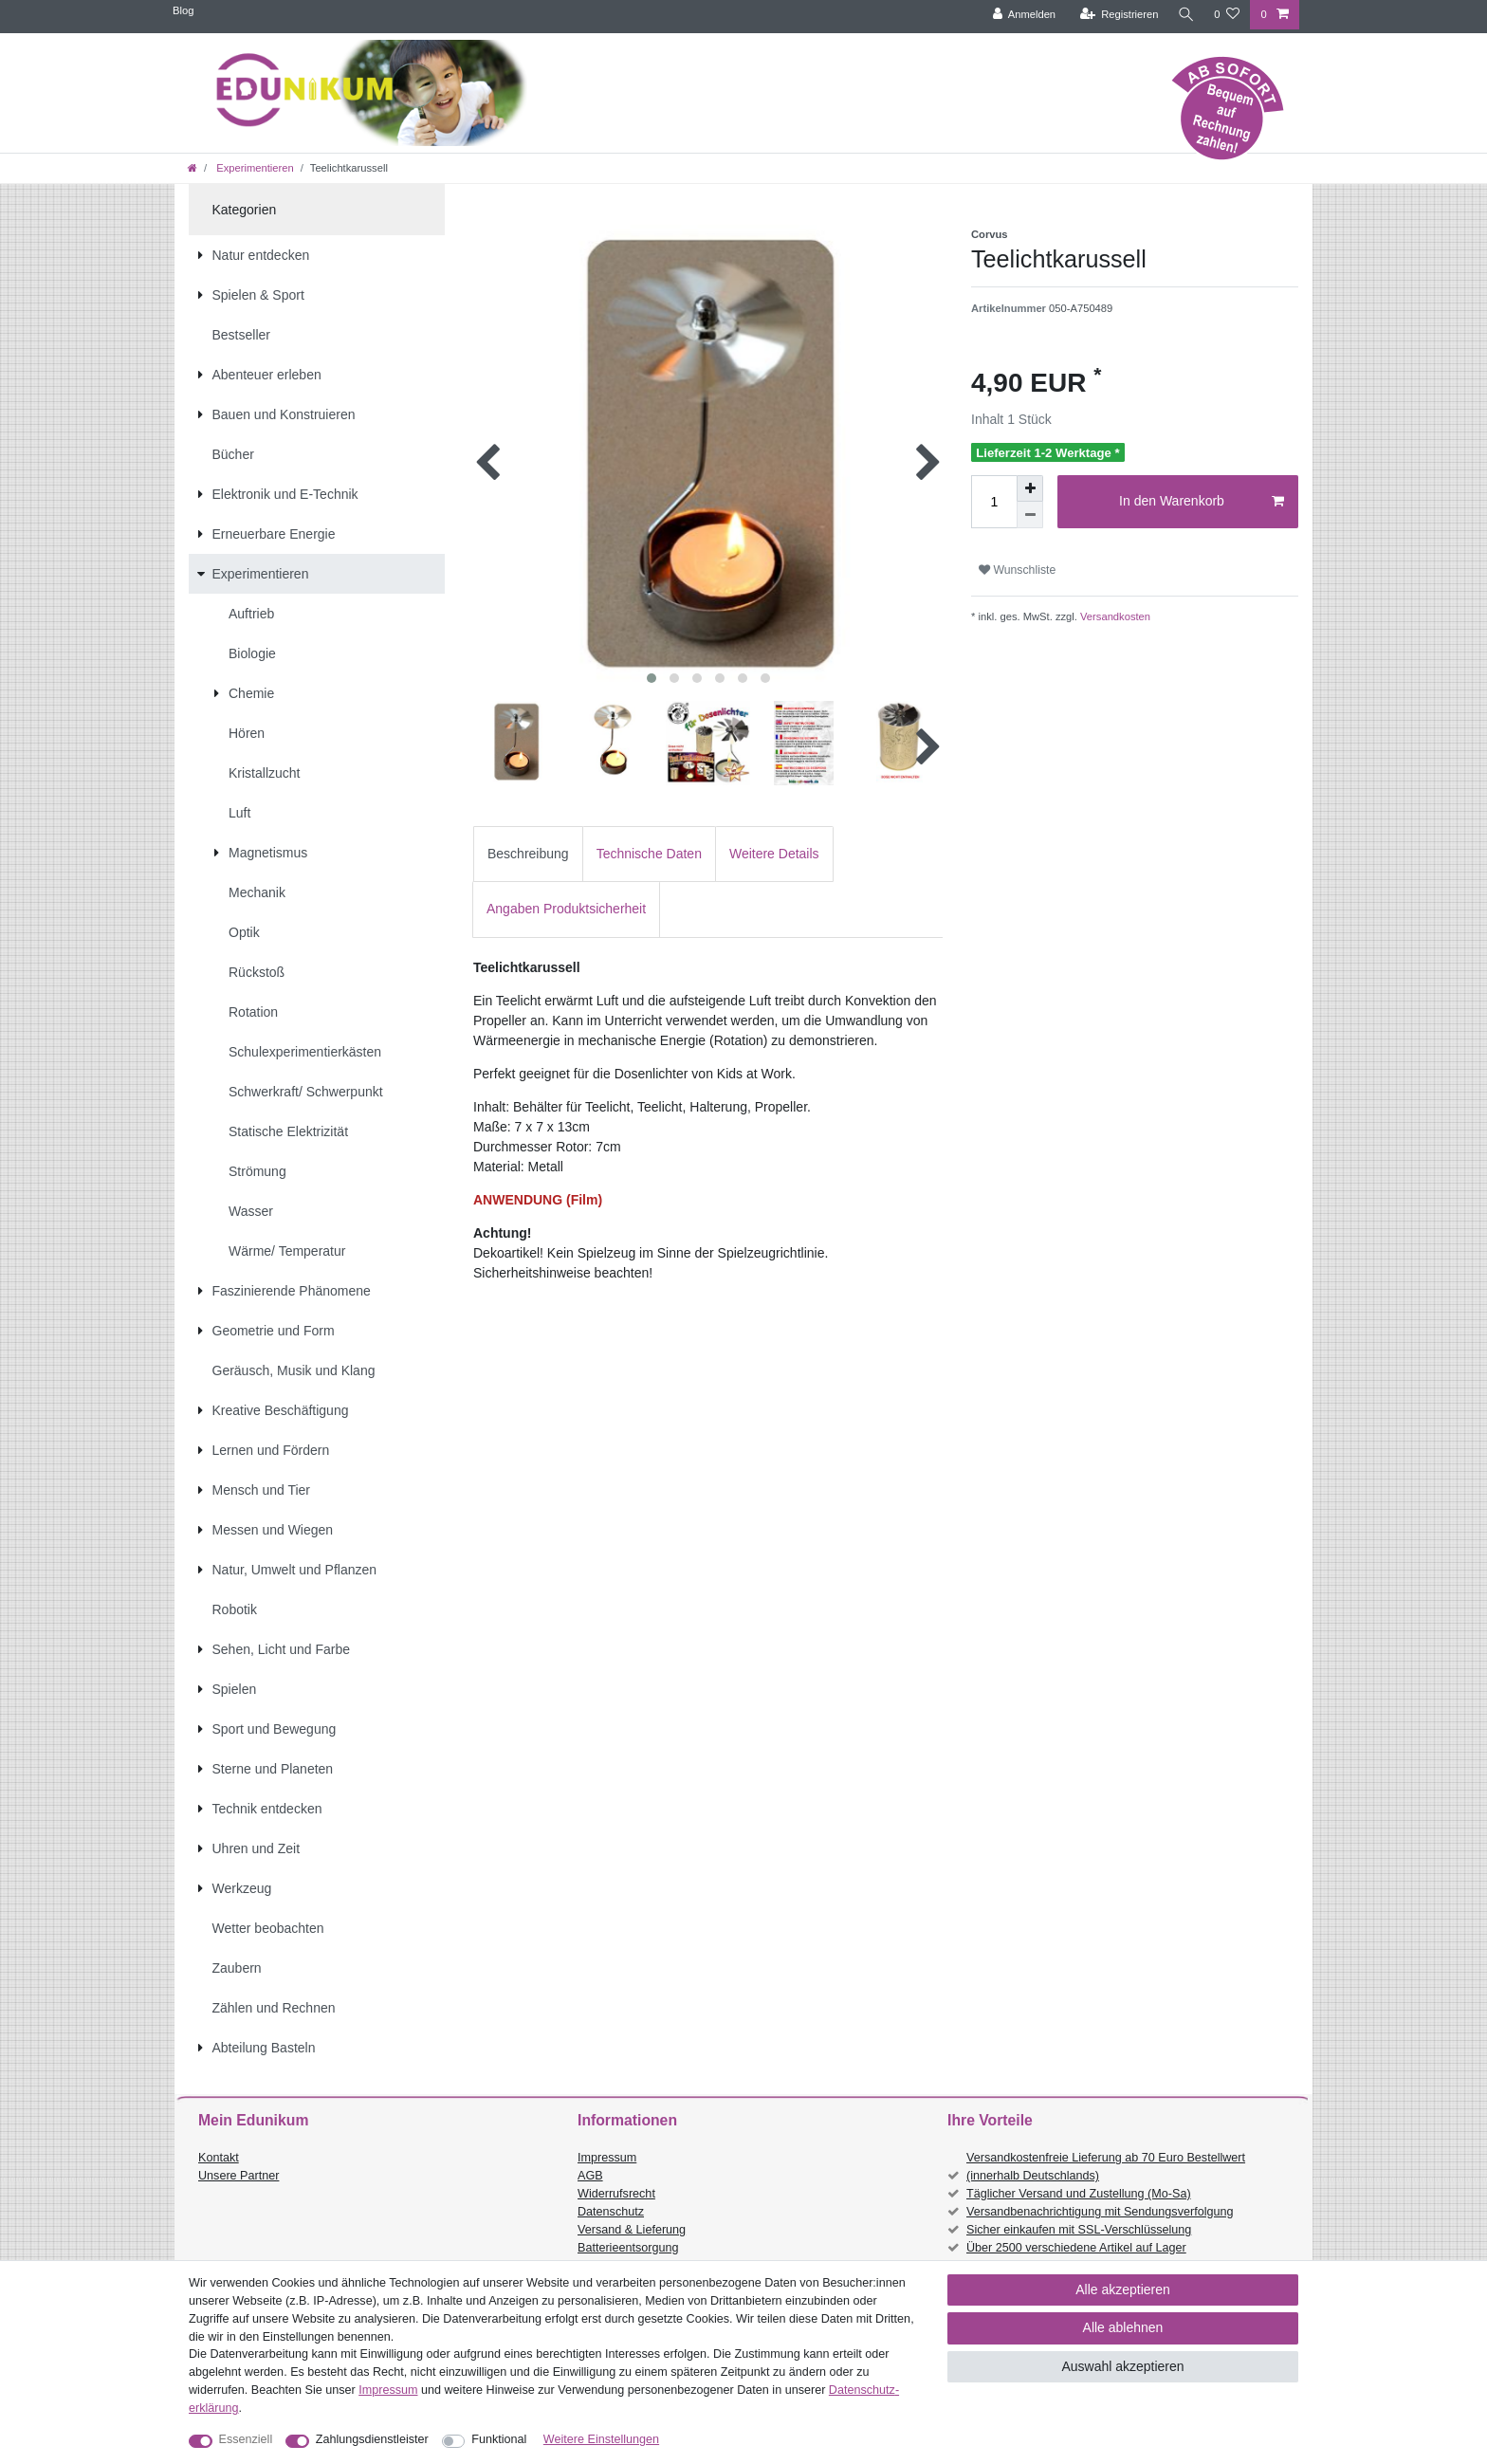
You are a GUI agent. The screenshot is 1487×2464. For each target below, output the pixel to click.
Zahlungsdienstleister (372, 2439)
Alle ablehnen (1123, 2327)
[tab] (528, 854)
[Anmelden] (1021, 14)
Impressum (607, 2157)
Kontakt (218, 2157)
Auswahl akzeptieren (1122, 2366)
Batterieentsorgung (628, 2247)
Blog (183, 10)
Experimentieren (253, 168)
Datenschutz (611, 2211)
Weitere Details (774, 853)
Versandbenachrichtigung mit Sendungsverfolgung (1099, 2211)
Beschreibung (528, 853)
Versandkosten (1113, 616)
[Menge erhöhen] (1030, 488)
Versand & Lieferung (632, 2229)
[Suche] (1184, 14)
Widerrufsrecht (616, 2193)
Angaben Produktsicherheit (566, 908)
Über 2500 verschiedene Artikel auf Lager (1076, 2247)
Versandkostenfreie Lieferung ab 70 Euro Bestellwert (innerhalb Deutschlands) (1105, 2166)
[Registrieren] (1116, 14)
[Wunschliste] (1226, 14)
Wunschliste (1017, 570)
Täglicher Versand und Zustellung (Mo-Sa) (1078, 2193)
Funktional (498, 2439)
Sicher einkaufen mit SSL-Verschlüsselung (1078, 2229)
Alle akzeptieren (1122, 2289)
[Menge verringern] (1030, 515)
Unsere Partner (238, 2175)
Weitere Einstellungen (601, 2439)
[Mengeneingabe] (994, 501)
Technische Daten (649, 853)
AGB (590, 2175)
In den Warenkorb (1201, 501)
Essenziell (246, 2439)
